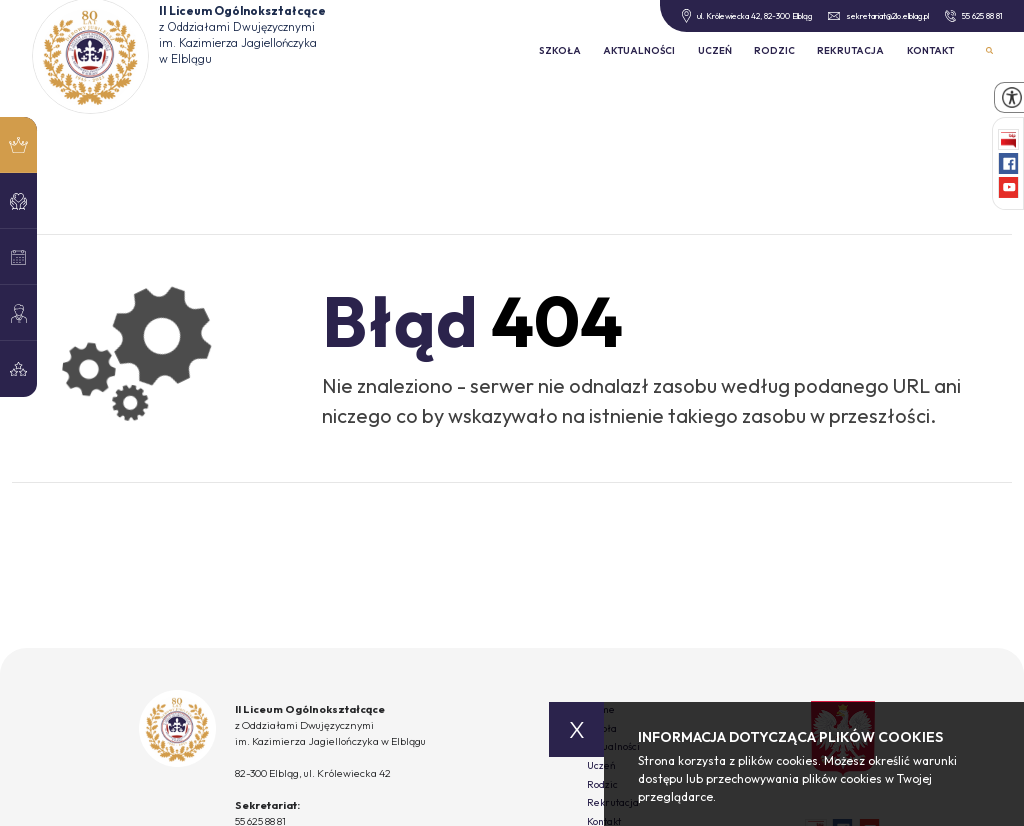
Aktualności (639, 50)
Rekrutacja (850, 50)
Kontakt (930, 50)
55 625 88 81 (974, 16)
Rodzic (774, 50)
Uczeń (715, 50)
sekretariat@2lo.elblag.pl (878, 16)
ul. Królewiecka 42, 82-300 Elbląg (747, 16)
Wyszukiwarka (989, 50)
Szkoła (560, 50)
